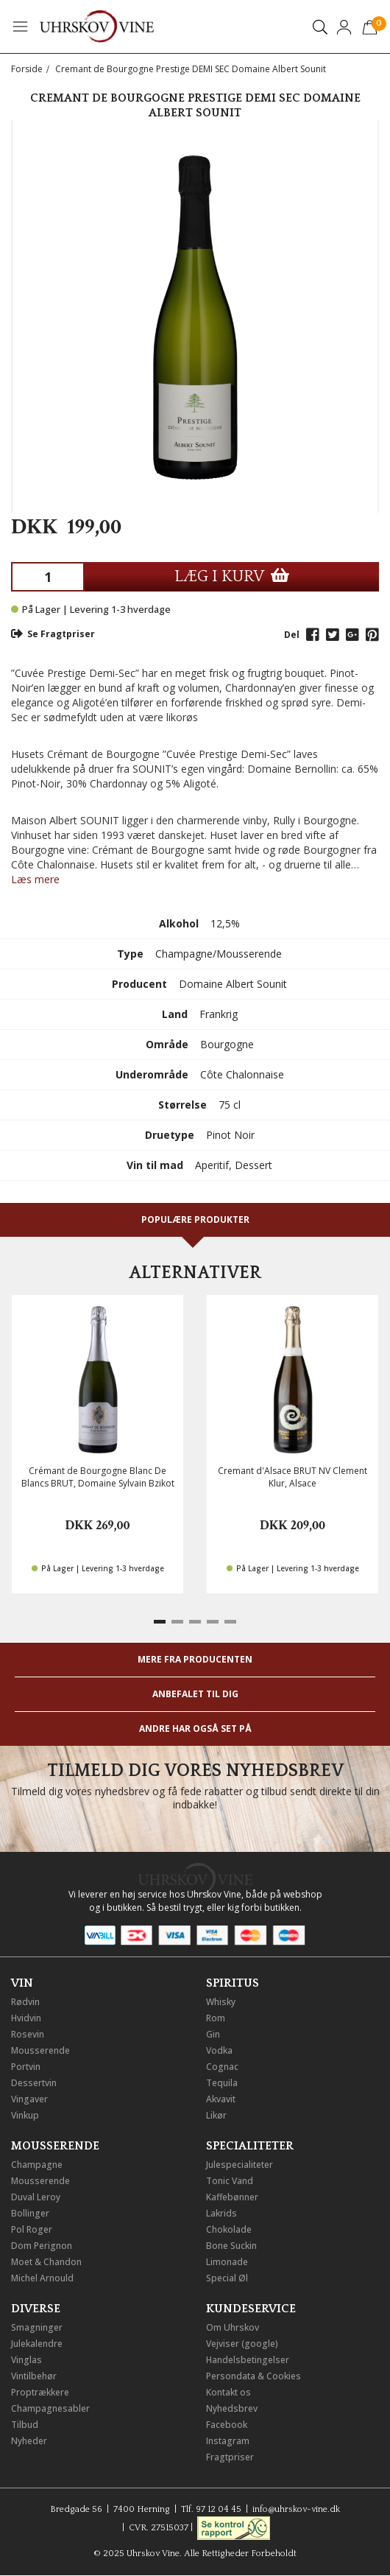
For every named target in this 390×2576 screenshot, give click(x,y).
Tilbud (24, 2424)
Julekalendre (37, 2343)
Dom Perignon (41, 2245)
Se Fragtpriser (53, 634)
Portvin (25, 2066)
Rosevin (27, 2034)
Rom (215, 2018)
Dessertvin (34, 2083)
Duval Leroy (35, 2197)
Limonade (227, 2262)
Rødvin (25, 2002)
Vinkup (25, 2115)
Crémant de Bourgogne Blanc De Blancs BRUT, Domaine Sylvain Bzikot (97, 1476)
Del (291, 634)
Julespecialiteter (239, 2164)
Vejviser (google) (242, 2343)
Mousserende (40, 2050)
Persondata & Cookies (253, 2376)
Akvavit (220, 2099)
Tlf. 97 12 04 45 (211, 2509)
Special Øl (227, 2278)
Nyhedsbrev (232, 2408)
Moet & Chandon (46, 2262)
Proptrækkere (40, 2392)
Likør (216, 2115)
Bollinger (30, 2213)
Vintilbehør (34, 2376)
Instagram (227, 2441)
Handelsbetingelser (247, 2360)
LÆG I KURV (231, 576)
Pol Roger (31, 2229)
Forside (27, 69)
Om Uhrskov (232, 2327)
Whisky (220, 2002)
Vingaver (29, 2099)
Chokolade (229, 2229)
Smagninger (37, 2327)
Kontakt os (228, 2392)
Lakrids (221, 2213)
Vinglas (26, 2360)
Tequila (222, 2083)
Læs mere (35, 879)
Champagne (37, 2164)
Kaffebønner (232, 2197)
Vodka (219, 2050)
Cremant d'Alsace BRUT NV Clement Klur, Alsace (292, 1476)
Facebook (226, 2424)
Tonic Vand (229, 2181)
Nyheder (29, 2441)
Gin (213, 2034)
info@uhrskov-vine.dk (296, 2509)
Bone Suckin (231, 2245)
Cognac (222, 2066)
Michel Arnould (42, 2278)
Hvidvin (26, 2018)
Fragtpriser (230, 2457)
